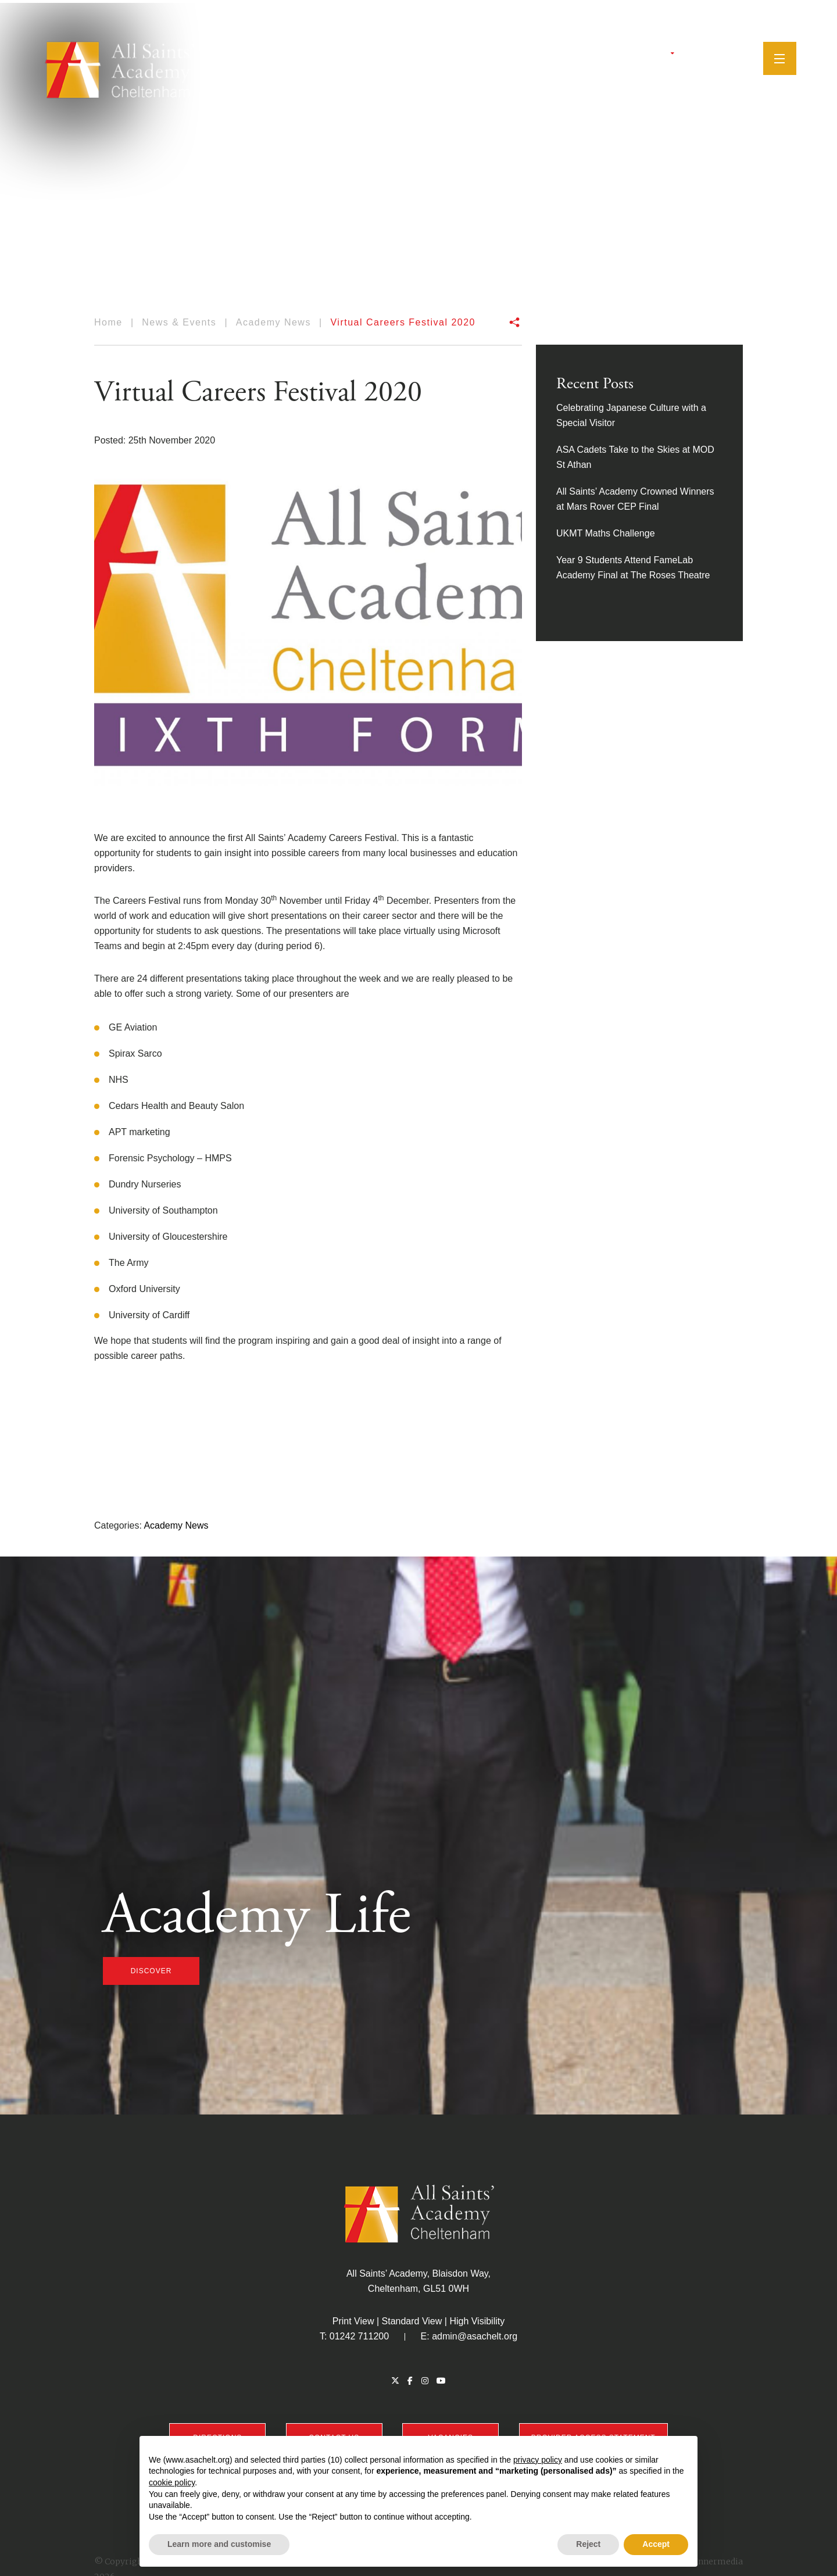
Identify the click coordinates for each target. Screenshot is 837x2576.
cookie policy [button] (172, 2482)
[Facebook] (685, 55)
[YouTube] (713, 55)
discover (151, 1971)
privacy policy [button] (537, 2459)
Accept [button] (656, 2544)
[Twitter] (671, 55)
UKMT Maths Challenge (605, 533)
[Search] (732, 54)
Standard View (412, 2321)
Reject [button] (588, 2544)
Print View (353, 2321)
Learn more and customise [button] (219, 2544)
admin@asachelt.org (474, 2336)
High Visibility (477, 2321)
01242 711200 (359, 2336)
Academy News (176, 1525)
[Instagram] (698, 55)
